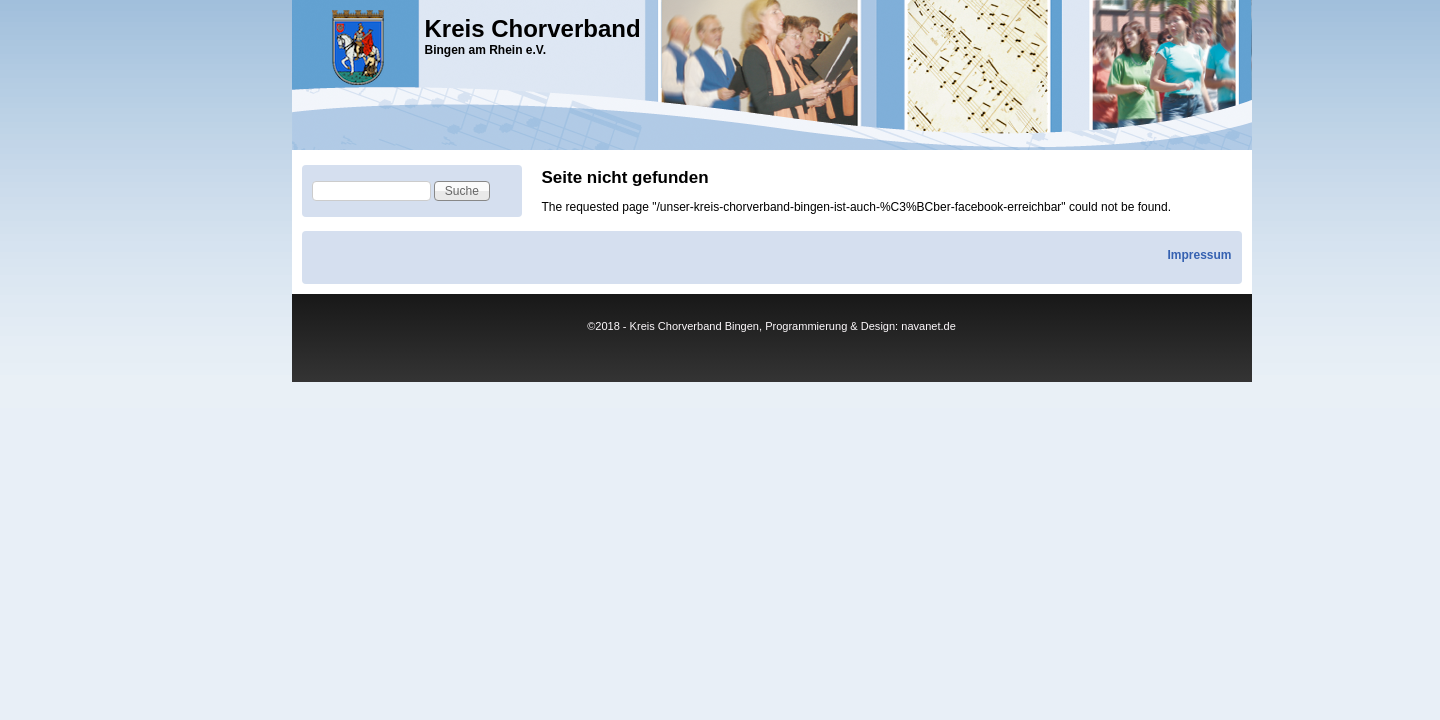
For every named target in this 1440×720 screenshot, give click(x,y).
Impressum (1199, 255)
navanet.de (928, 326)
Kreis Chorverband (533, 28)
